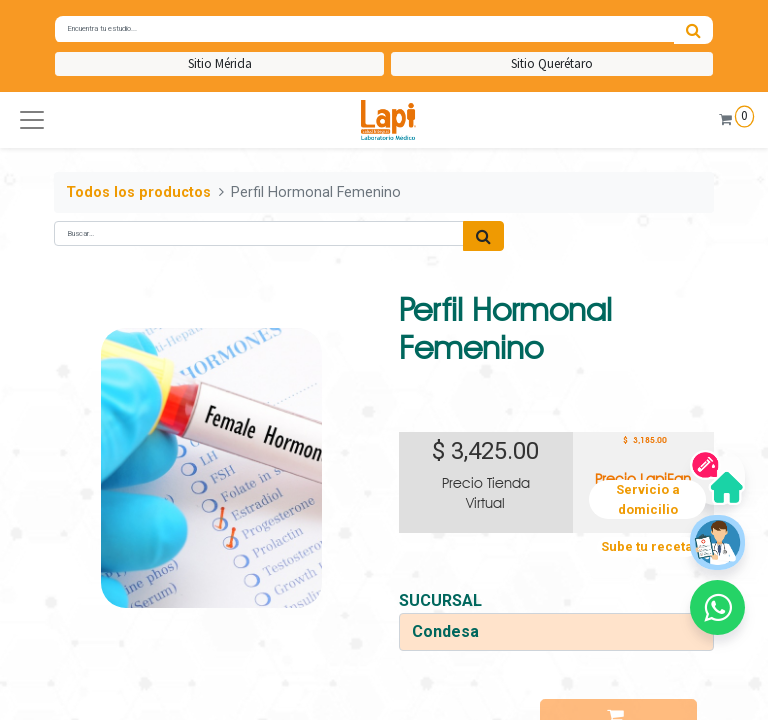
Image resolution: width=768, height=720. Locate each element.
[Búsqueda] (693, 30)
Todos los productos (138, 192)
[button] (32, 120)
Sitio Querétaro (552, 63)
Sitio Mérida (220, 63)
